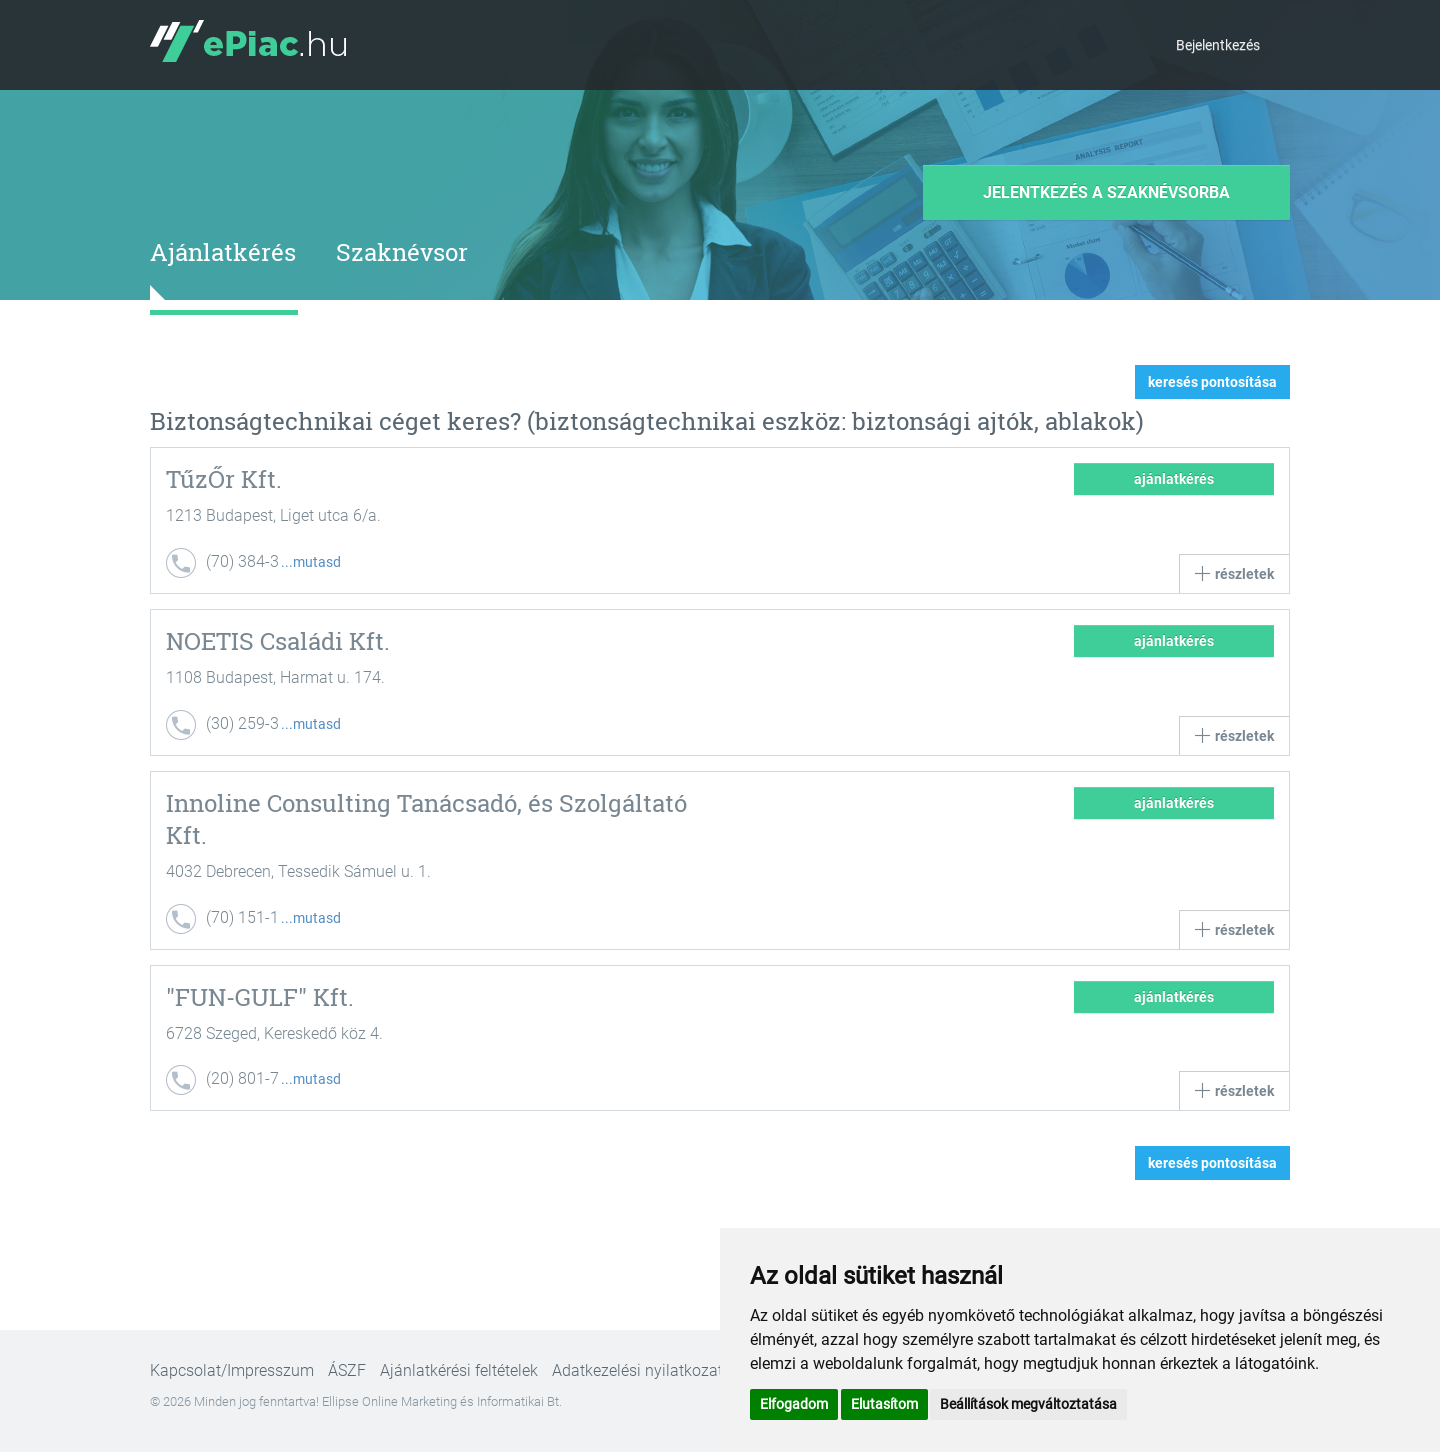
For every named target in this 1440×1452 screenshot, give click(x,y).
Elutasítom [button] (884, 1404)
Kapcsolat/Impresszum (232, 1370)
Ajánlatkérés (223, 252)
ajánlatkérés (1174, 479)
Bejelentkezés (1218, 45)
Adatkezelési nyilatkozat (637, 1370)
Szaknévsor (402, 252)
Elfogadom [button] (794, 1404)
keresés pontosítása (1212, 382)
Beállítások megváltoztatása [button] (1028, 1404)
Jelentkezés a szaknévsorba (1106, 192)
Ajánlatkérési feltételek (459, 1370)
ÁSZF (347, 1370)
